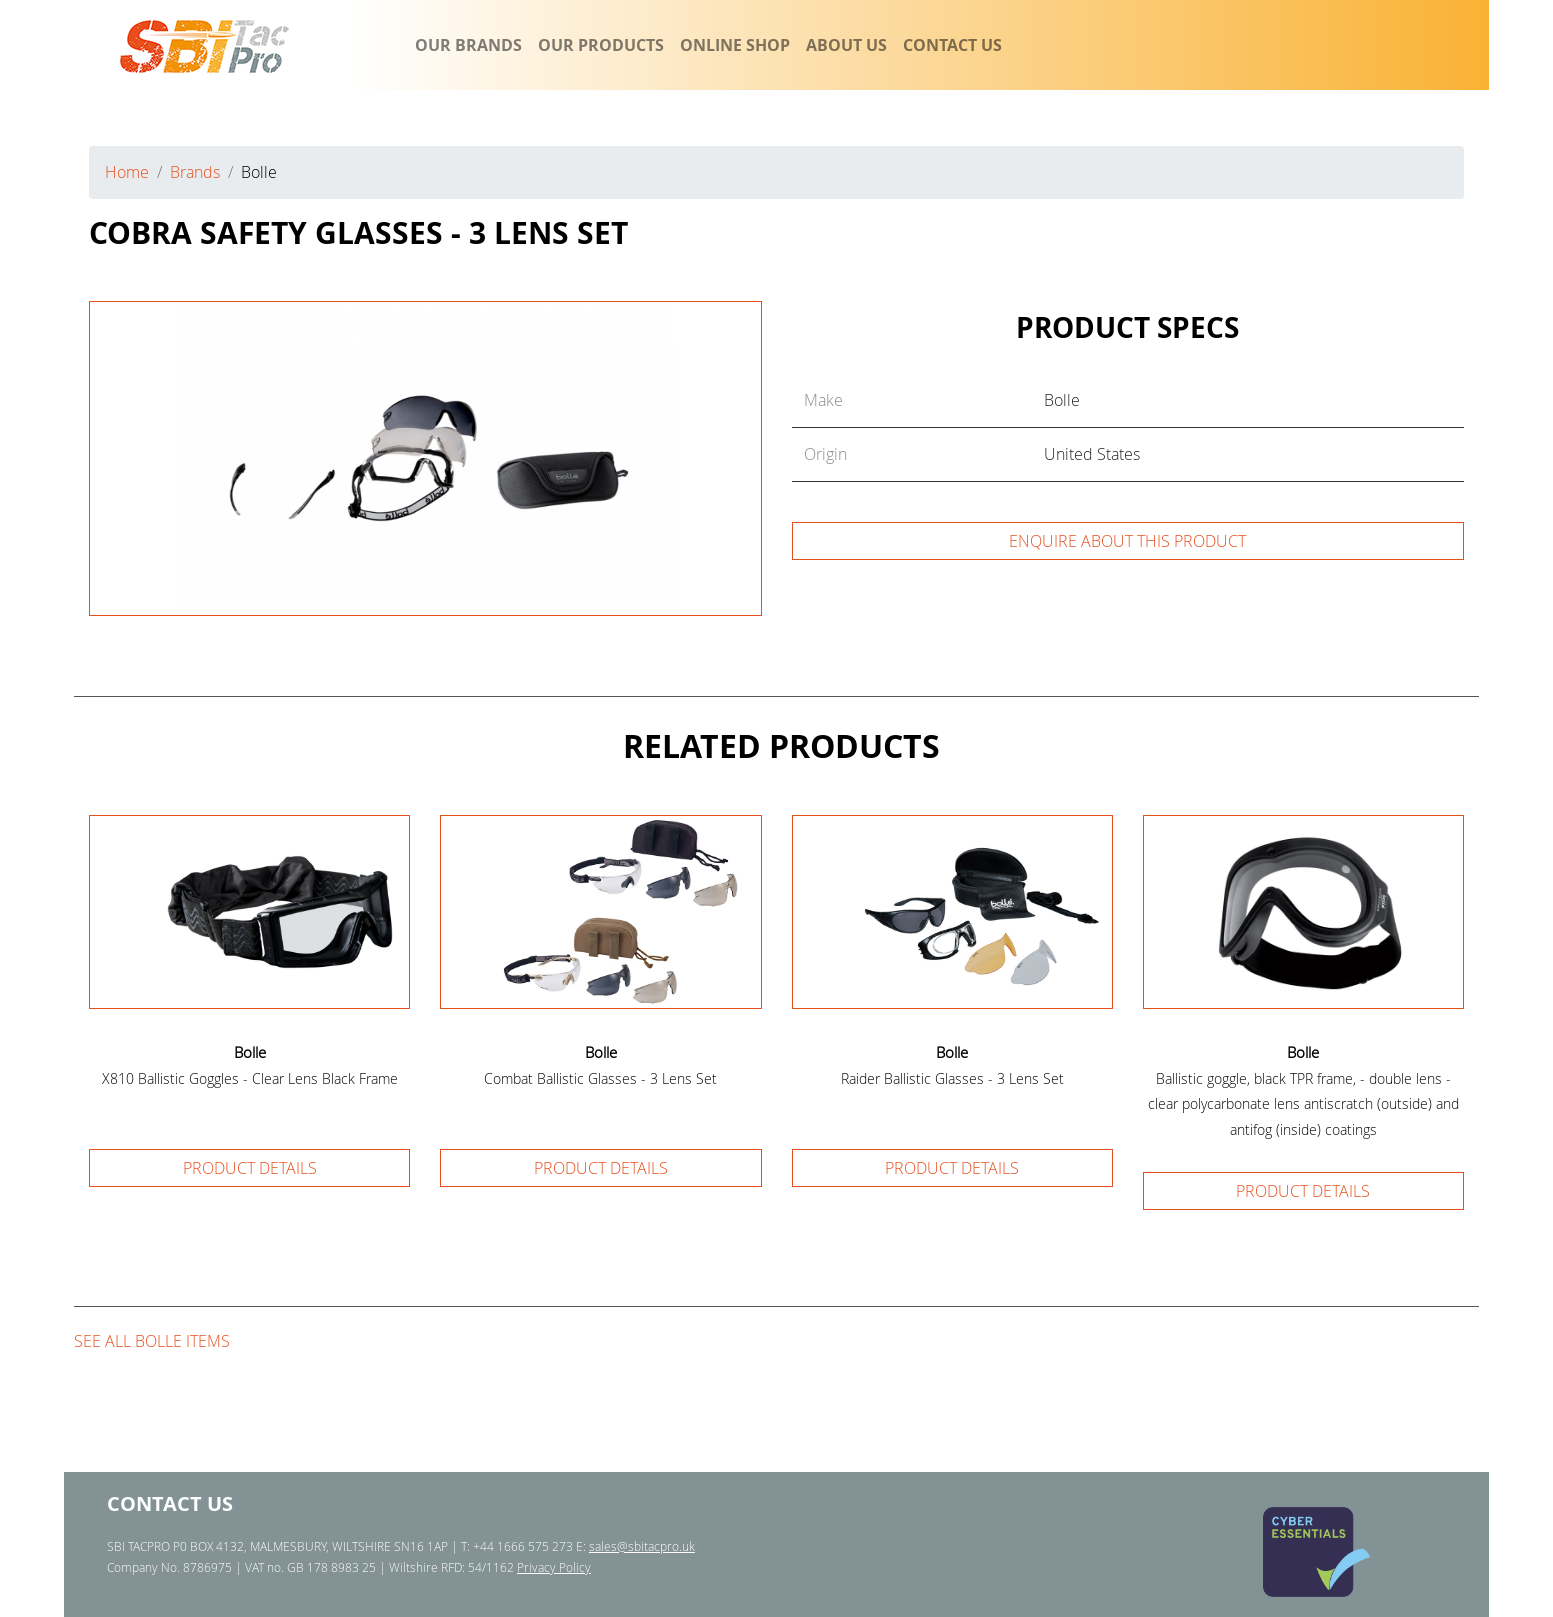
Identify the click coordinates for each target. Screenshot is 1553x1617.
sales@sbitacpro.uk (642, 1546)
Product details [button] (250, 1168)
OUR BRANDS (468, 45)
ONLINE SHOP (735, 45)
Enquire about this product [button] (1127, 541)
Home (127, 172)
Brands (195, 172)
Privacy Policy (554, 1567)
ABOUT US (846, 45)
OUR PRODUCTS (601, 45)
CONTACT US (952, 45)
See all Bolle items (152, 1341)
